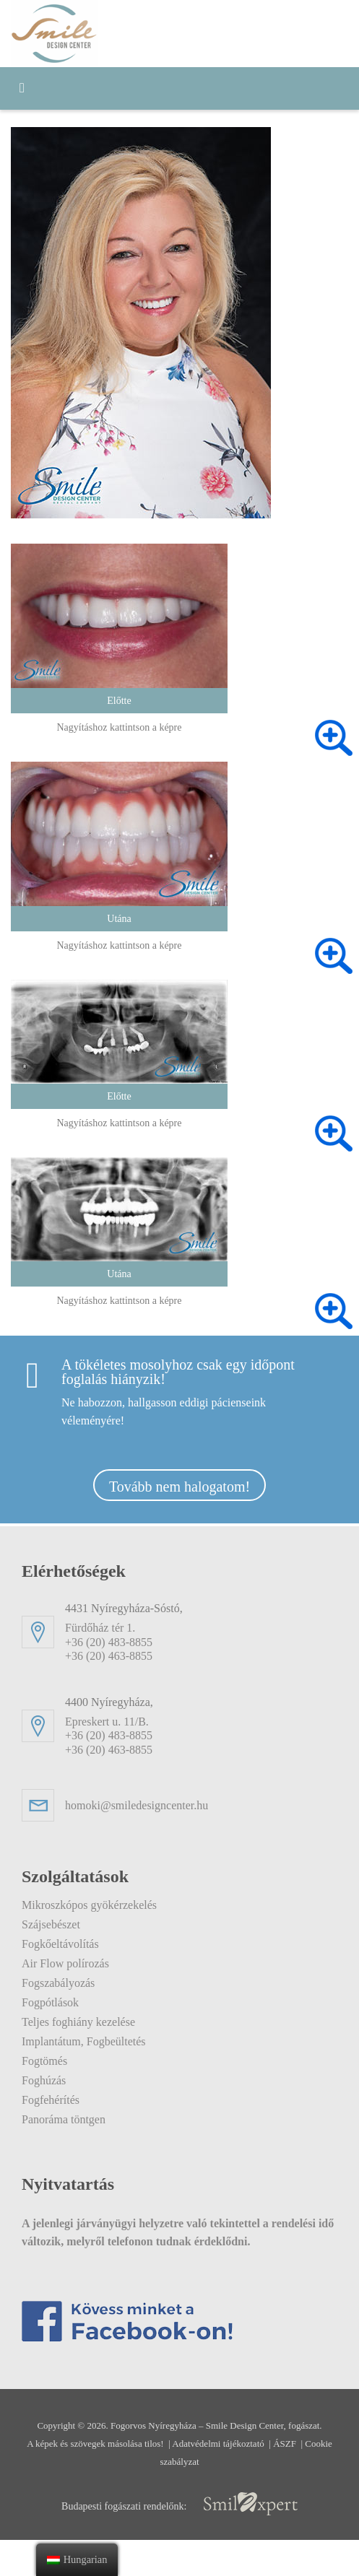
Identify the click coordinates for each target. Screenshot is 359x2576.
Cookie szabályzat (181, 2497)
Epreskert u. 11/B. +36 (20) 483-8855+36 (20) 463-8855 (201, 1726)
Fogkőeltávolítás (72, 1944)
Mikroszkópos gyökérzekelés (108, 1905)
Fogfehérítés (61, 2100)
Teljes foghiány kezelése (94, 2022)
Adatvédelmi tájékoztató (246, 2479)
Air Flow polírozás (75, 1963)
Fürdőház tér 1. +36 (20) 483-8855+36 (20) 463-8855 (201, 1632)
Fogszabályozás (69, 1983)
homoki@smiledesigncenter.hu (161, 1805)
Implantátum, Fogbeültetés (106, 2041)
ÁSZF (326, 2479)
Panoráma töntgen (80, 2119)
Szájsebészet (60, 1924)
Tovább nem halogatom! (179, 1486)
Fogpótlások (60, 2002)
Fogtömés (53, 2061)
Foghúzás (51, 2080)
